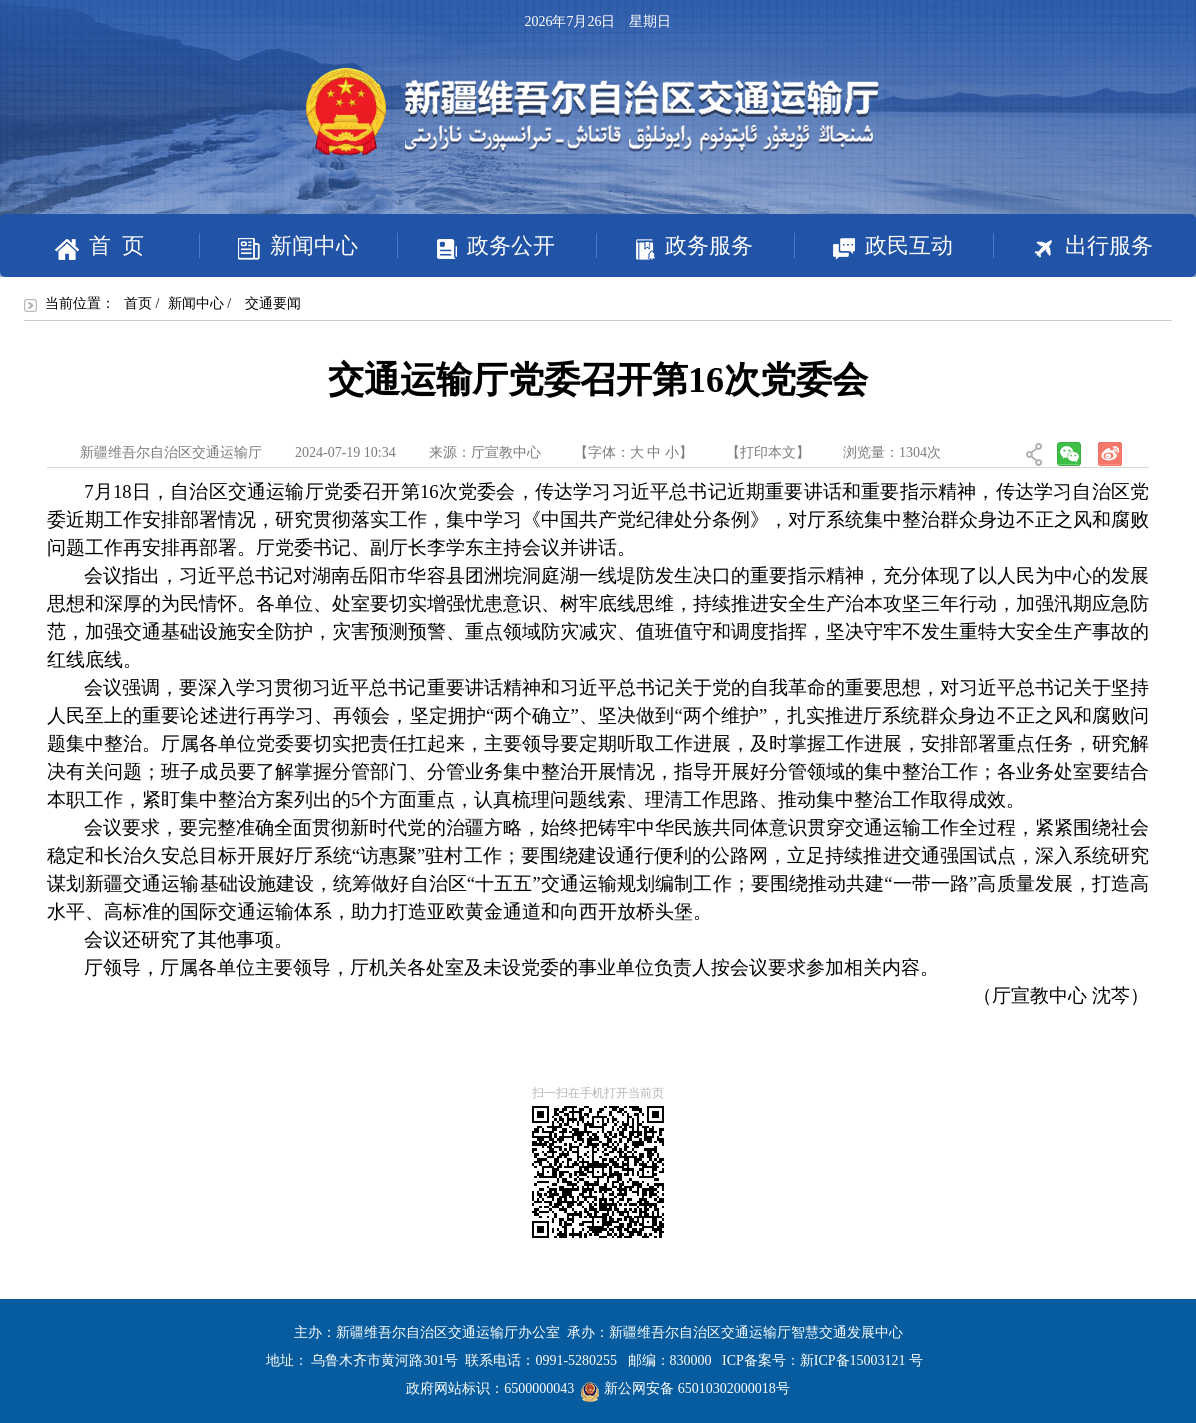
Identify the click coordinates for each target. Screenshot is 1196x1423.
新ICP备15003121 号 (861, 1360)
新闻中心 (278, 247)
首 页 (99, 246)
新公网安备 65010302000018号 (685, 1388)
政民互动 (873, 247)
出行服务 (1073, 247)
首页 (138, 303)
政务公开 (476, 246)
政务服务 (675, 246)
